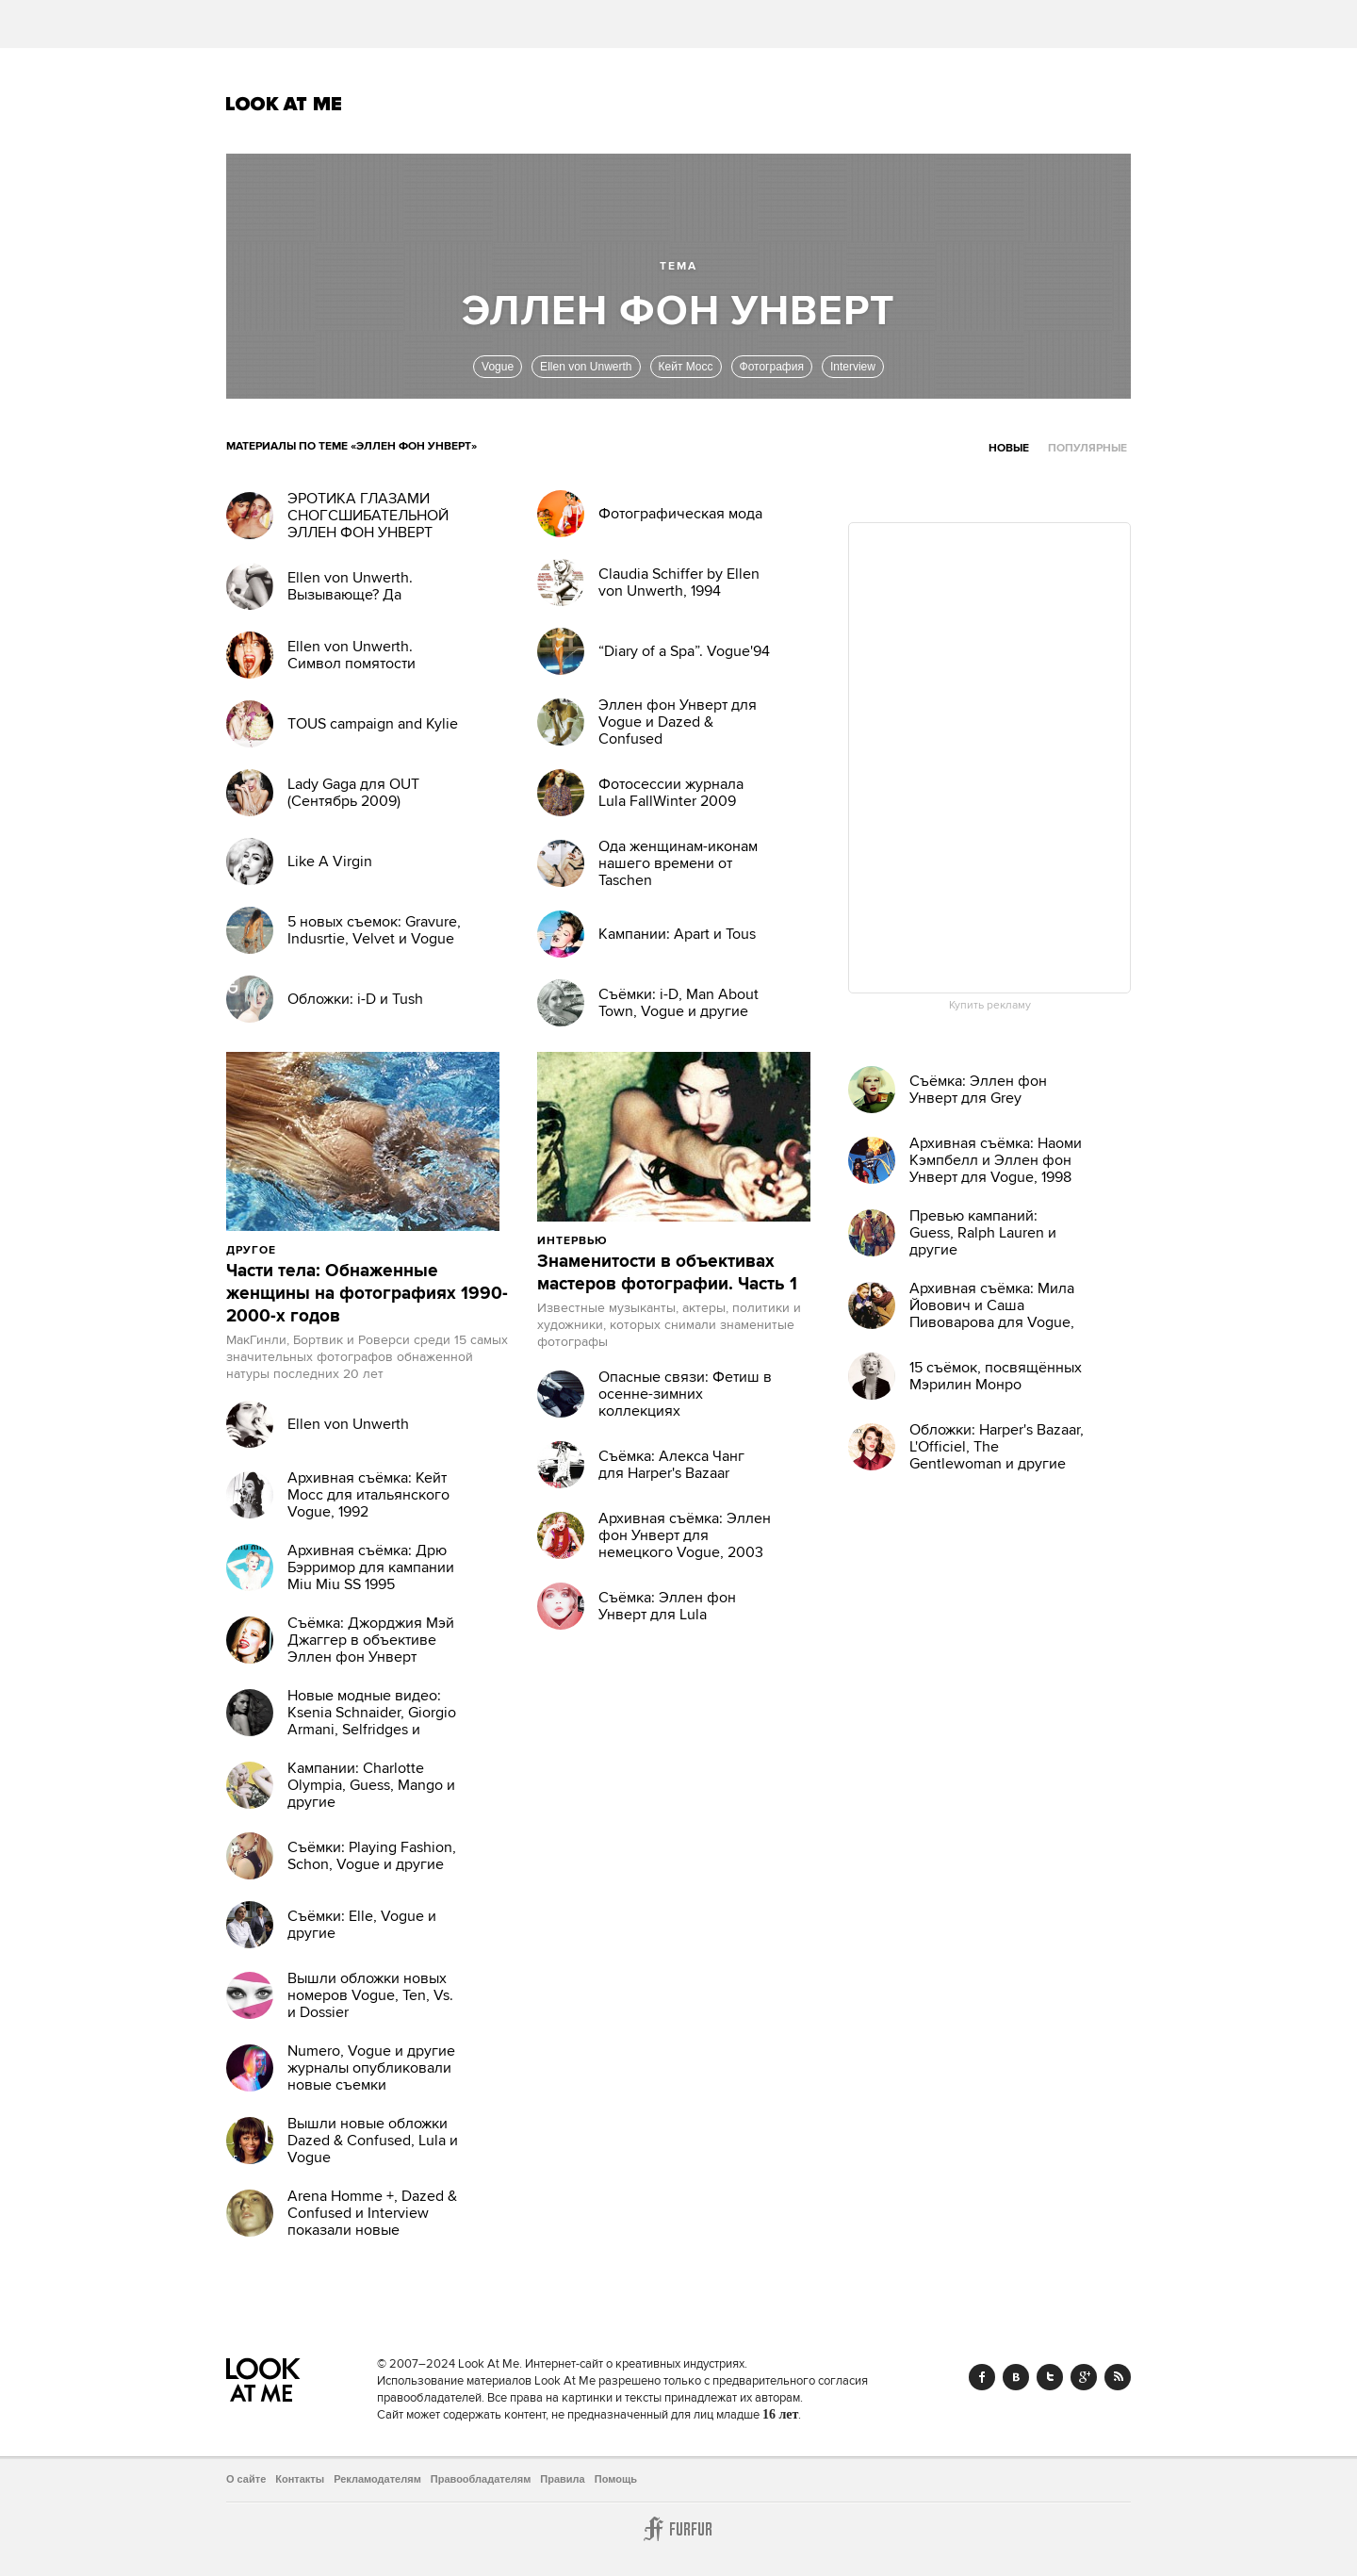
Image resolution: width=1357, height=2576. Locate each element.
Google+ (1084, 2377)
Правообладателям (481, 2479)
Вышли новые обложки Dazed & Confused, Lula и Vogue (372, 2140)
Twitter (1050, 2377)
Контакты (299, 2479)
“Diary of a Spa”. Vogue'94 (684, 651)
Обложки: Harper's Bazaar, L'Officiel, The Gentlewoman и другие (996, 1446)
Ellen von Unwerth (585, 366)
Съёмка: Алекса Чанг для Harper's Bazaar (671, 1465)
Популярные (1087, 448)
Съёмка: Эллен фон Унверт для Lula (667, 1606)
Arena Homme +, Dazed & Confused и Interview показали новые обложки (372, 2222)
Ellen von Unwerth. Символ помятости (351, 655)
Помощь (616, 2479)
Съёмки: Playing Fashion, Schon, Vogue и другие (371, 1856)
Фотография (772, 366)
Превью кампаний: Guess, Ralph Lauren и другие (982, 1232)
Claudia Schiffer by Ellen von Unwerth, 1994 (679, 582)
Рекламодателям (377, 2479)
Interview (852, 366)
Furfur (678, 2529)
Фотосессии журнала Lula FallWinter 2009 (671, 793)
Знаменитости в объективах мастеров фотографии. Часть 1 (667, 1273)
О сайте (246, 2479)
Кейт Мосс (686, 366)
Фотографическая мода (680, 513)
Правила (562, 2479)
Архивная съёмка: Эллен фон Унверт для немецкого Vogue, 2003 (684, 1535)
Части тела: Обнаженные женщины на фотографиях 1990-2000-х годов (367, 1294)
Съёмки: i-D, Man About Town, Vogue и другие (678, 1003)
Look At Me (284, 103)
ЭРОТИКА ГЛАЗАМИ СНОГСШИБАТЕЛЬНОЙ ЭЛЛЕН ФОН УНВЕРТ (368, 515)
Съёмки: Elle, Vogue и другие (361, 1925)
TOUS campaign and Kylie (372, 723)
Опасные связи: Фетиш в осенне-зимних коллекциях (685, 1394)
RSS (1117, 2377)
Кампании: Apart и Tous (677, 934)
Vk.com (1016, 2377)
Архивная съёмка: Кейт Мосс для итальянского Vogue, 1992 (368, 1494)
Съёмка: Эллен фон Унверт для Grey (978, 1090)
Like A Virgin (329, 861)
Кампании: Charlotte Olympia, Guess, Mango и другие (371, 1785)
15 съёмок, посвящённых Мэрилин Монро (995, 1376)
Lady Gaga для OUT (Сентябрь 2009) (353, 793)
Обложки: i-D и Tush (355, 999)
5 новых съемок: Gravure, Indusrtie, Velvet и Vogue (374, 930)
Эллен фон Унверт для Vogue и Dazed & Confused (677, 722)
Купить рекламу (990, 1005)
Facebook (982, 2377)
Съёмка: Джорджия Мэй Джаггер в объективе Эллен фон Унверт (370, 1640)
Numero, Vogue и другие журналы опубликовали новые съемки (371, 2068)
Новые (1009, 448)
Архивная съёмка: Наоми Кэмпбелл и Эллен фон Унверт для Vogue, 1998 (995, 1160)
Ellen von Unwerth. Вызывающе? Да (350, 586)
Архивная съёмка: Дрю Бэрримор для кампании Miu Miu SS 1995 (370, 1567)
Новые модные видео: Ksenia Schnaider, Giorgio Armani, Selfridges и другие (371, 1721)
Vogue (498, 366)
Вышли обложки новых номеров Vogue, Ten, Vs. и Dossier (370, 1995)
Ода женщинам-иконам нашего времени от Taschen (678, 863)
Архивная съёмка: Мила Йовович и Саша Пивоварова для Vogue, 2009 (991, 1314)
